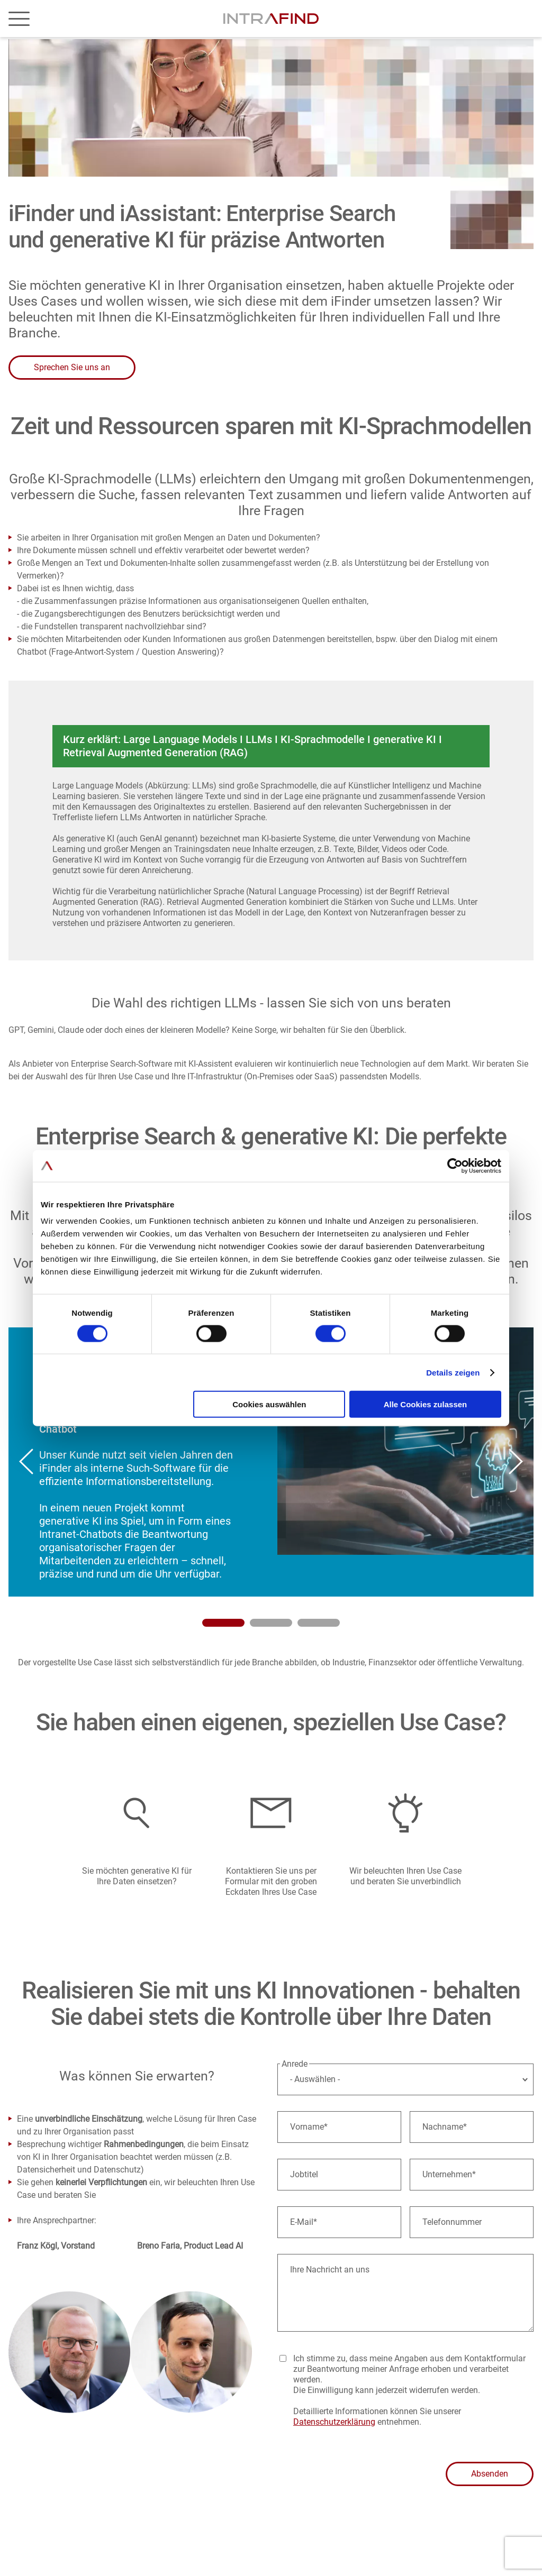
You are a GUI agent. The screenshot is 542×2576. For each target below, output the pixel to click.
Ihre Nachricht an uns (329, 2270)
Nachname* (444, 2127)
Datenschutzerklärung (334, 2422)
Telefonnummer (452, 2222)
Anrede (295, 2064)
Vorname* (309, 2127)
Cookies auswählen (269, 1404)
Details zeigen (453, 1372)
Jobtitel (304, 2174)
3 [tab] (318, 1623)
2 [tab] (271, 1623)
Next (516, 1462)
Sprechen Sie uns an (72, 367)
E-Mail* (303, 2222)
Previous (26, 1462)
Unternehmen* (449, 2174)
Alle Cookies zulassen (425, 1404)
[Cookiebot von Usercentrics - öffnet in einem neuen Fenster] (455, 1166)
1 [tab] (223, 1623)
